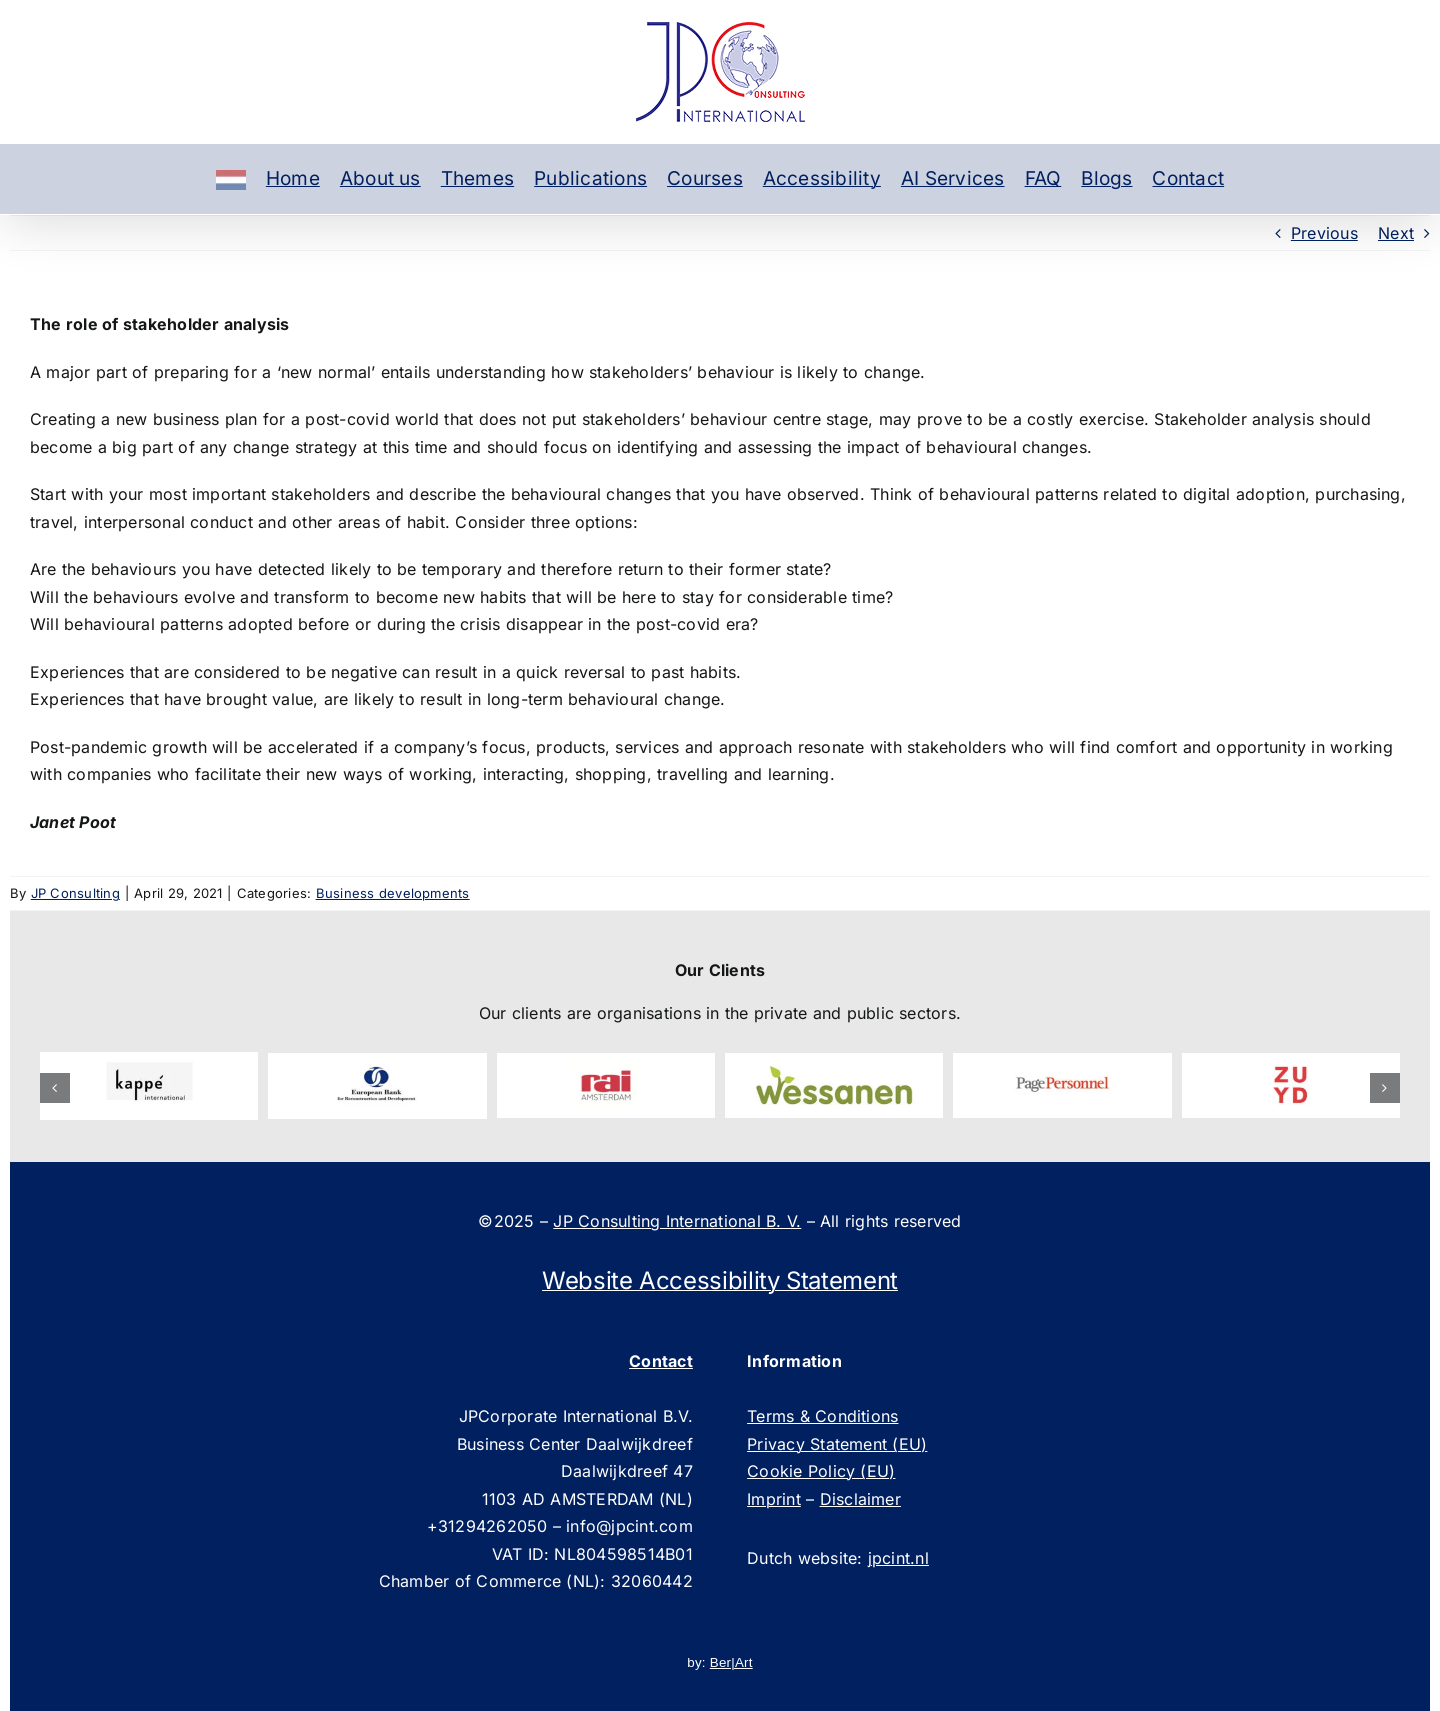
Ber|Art (731, 1662)
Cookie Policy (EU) (821, 1471)
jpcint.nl (898, 1558)
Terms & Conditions (822, 1416)
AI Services (953, 178)
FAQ (1043, 178)
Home (293, 178)
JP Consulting (75, 893)
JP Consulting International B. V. (677, 1221)
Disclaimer (860, 1499)
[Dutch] (231, 179)
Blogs (1106, 178)
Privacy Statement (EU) (837, 1444)
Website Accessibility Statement (720, 1280)
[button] (55, 1088)
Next (1396, 233)
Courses (705, 178)
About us (380, 178)
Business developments (393, 893)
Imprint (774, 1499)
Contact (1188, 178)
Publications (590, 178)
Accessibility (822, 178)
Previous (1324, 233)
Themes (477, 178)
